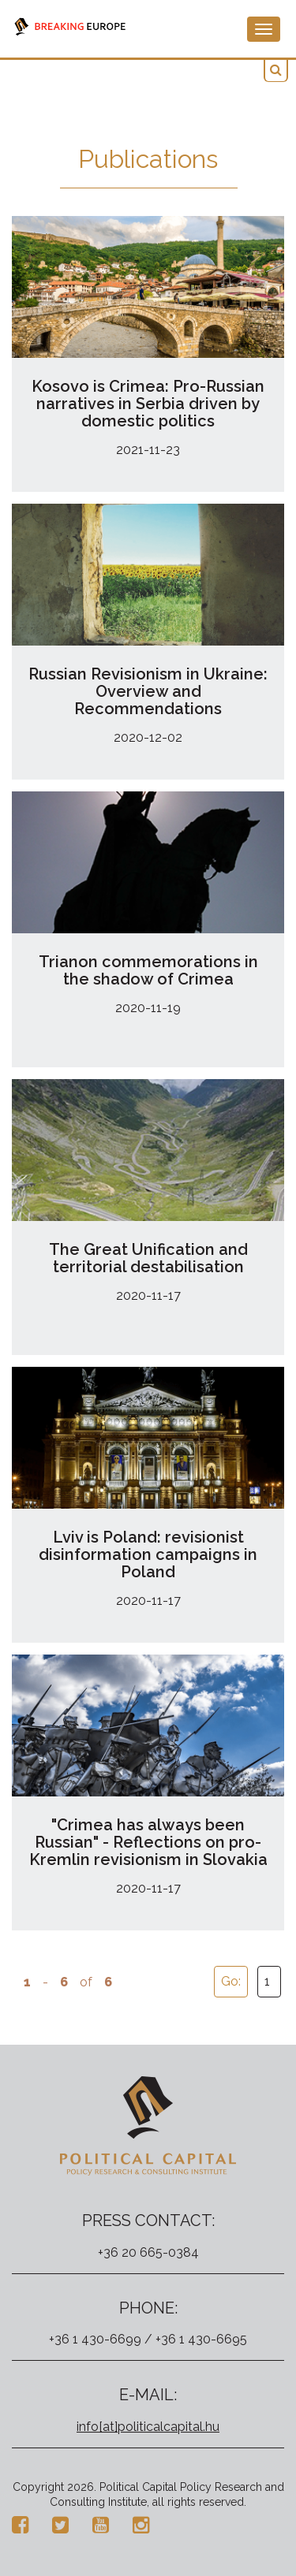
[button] (276, 70)
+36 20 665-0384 (148, 2252)
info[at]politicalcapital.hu (148, 2426)
